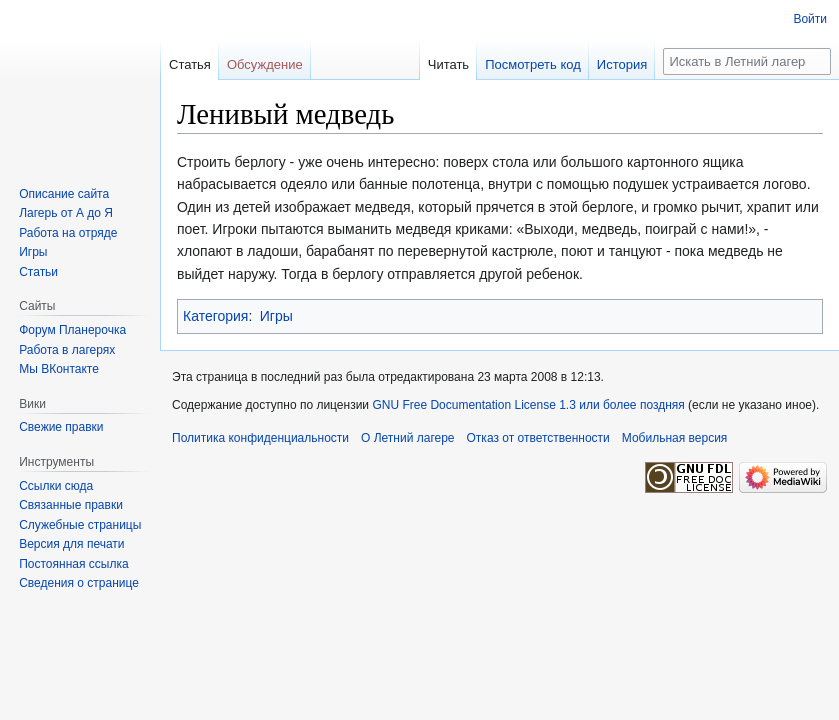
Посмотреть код (533, 64)
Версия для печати (71, 544)
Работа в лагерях (67, 350)
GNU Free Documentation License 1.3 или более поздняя (528, 405)
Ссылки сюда (56, 486)
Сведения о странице (79, 583)
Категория (215, 316)
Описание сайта (64, 194)
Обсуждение (265, 64)
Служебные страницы (80, 525)
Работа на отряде (68, 233)
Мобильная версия (675, 438)
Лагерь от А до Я (66, 213)
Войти (810, 19)
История (622, 64)
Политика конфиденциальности (260, 438)
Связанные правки (71, 505)
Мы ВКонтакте (59, 369)
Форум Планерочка (72, 330)
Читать (448, 64)
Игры (276, 316)
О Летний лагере (408, 438)
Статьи (38, 272)
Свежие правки (61, 427)
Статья (190, 64)
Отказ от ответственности (538, 438)
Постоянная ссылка (73, 564)
